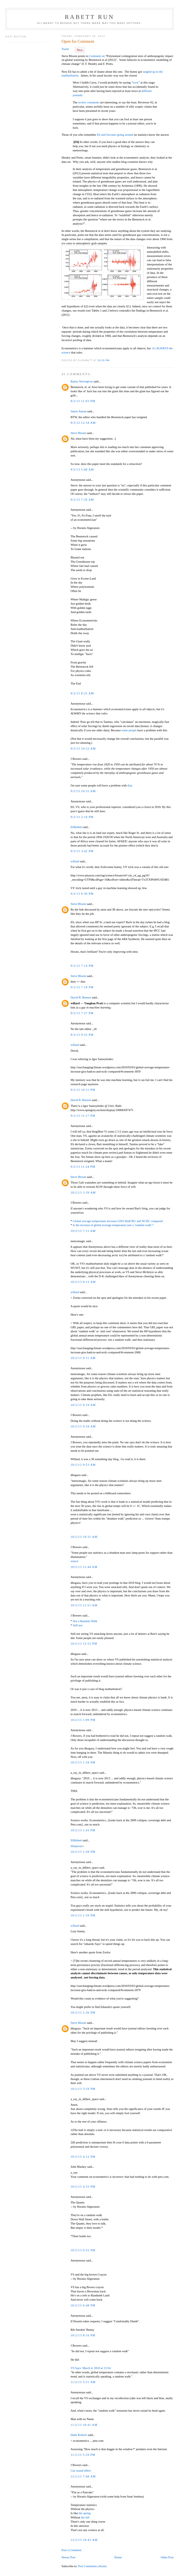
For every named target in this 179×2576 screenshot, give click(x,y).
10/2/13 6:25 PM (83, 2250)
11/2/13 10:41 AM (84, 2424)
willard (75, 861)
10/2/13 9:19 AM (83, 1405)
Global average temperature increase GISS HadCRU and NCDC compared (118, 1221)
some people (129, 730)
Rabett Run (89, 16)
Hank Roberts (79, 2434)
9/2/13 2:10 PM (82, 817)
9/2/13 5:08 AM (82, 469)
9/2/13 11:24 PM (83, 1166)
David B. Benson (81, 997)
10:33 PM (103, 360)
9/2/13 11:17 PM (83, 1115)
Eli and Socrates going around (115, 134)
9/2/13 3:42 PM (82, 851)
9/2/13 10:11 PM (83, 1089)
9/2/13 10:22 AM (83, 748)
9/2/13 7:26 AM (82, 499)
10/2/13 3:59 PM (83, 2088)
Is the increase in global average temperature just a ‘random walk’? (113, 1225)
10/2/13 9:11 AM (83, 1358)
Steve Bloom (78, 433)
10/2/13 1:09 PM (83, 1719)
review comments (88, 102)
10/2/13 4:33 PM (83, 2186)
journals (77, 95)
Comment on (97, 56)
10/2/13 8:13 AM (83, 1281)
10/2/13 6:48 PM (83, 2305)
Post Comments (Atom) (92, 2566)
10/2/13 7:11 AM (83, 1230)
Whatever (76, 1846)
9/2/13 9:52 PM (82, 1034)
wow (135, 82)
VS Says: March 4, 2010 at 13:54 (90, 2368)
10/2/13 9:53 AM (83, 1464)
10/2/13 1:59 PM (83, 1915)
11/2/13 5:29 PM (83, 2454)
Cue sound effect (81, 2470)
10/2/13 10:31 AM (84, 1536)
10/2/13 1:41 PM (83, 1830)
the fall (85, 2517)
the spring (85, 2513)
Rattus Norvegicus (82, 381)
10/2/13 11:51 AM (84, 1605)
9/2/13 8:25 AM (82, 693)
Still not (77, 1625)
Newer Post (68, 2557)
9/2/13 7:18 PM (82, 987)
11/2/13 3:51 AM (83, 2382)
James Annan (78, 411)
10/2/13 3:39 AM (83, 1192)
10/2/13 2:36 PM (83, 2012)
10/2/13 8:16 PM (83, 2335)
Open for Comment (77, 41)
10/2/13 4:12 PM (83, 2156)
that (130, 785)
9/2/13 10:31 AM (83, 791)
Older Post (167, 2557)
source (74, 1561)
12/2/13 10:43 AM (84, 2539)
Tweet (65, 49)
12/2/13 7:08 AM (83, 2476)
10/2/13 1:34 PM (83, 1762)
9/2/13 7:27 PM (82, 1013)
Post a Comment (71, 2550)
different (146, 91)
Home (118, 2557)
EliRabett (76, 827)
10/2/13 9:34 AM (83, 1426)
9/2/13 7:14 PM (82, 965)
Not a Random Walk (85, 1621)
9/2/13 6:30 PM (82, 893)
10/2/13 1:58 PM (83, 1851)
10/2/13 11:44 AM (84, 1567)
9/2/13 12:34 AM (83, 422)
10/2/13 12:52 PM (84, 1643)
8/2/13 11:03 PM (83, 401)
